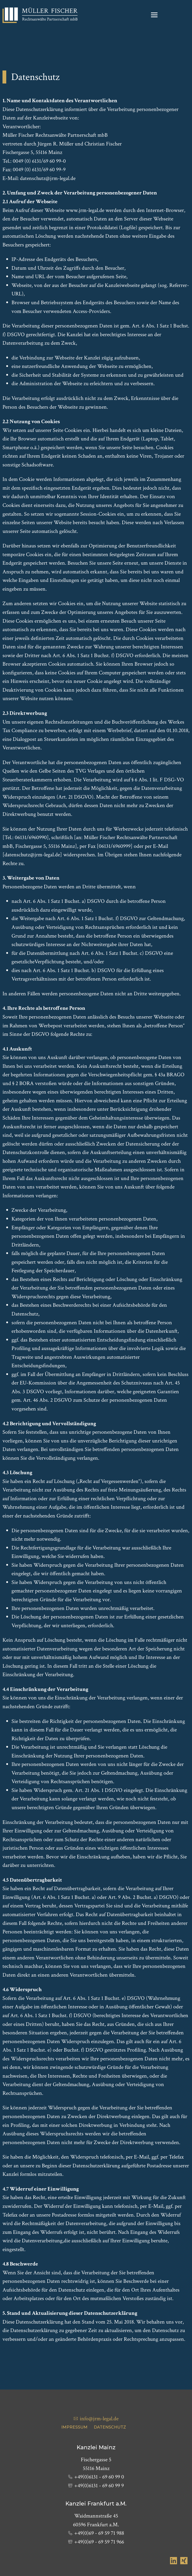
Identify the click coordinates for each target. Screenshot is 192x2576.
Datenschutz (110, 2427)
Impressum (74, 2427)
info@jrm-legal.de (99, 2418)
